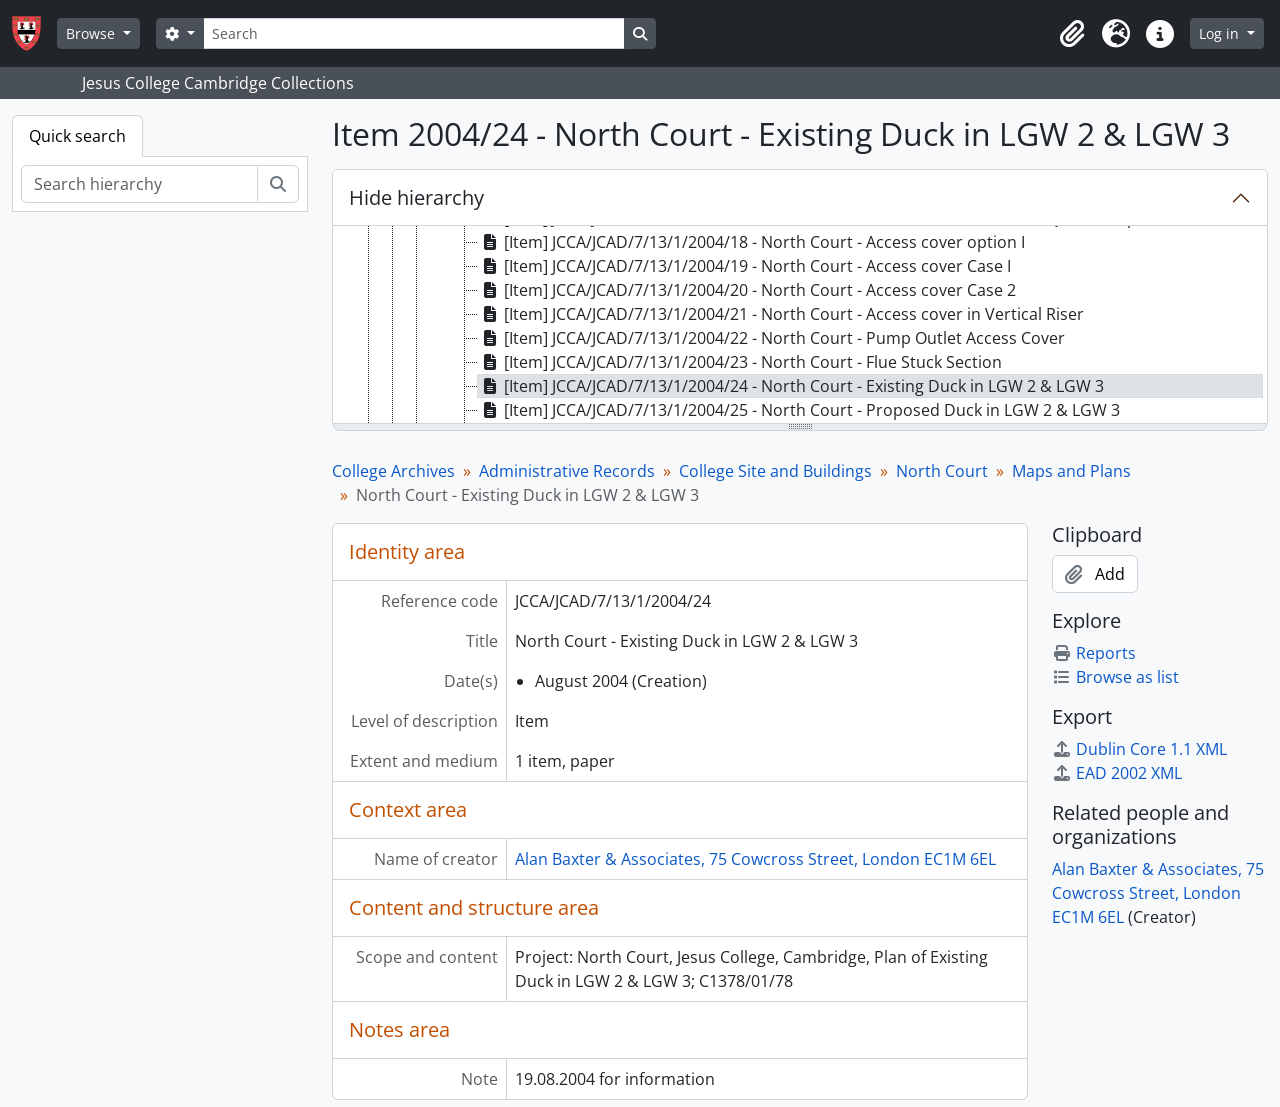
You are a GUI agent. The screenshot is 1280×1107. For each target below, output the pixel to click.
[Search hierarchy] (139, 184)
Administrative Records (567, 471)
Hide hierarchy (416, 197)
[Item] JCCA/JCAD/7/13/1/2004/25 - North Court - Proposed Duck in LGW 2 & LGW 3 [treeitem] (799, 410)
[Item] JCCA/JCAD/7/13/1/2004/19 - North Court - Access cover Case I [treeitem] (744, 266)
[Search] (414, 33)
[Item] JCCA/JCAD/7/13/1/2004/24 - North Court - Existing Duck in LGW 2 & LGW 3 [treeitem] (791, 386)
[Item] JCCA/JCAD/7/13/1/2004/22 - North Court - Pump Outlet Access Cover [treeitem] (771, 338)
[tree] (800, 326)
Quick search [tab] (77, 136)
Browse (92, 33)
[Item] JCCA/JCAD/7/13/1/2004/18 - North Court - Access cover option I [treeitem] (751, 242)
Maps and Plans (1071, 471)
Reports (1094, 653)
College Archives (393, 471)
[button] (1072, 34)
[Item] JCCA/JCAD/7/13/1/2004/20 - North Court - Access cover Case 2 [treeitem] (747, 290)
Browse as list (1115, 677)
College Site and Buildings (775, 471)
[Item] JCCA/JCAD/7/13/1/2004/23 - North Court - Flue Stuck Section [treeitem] (740, 362)
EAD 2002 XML (1117, 773)
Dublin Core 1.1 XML (1139, 749)
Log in (1221, 33)
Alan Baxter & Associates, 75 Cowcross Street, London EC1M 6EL (755, 859)
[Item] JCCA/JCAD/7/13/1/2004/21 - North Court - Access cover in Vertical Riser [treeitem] (781, 314)
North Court (942, 471)
